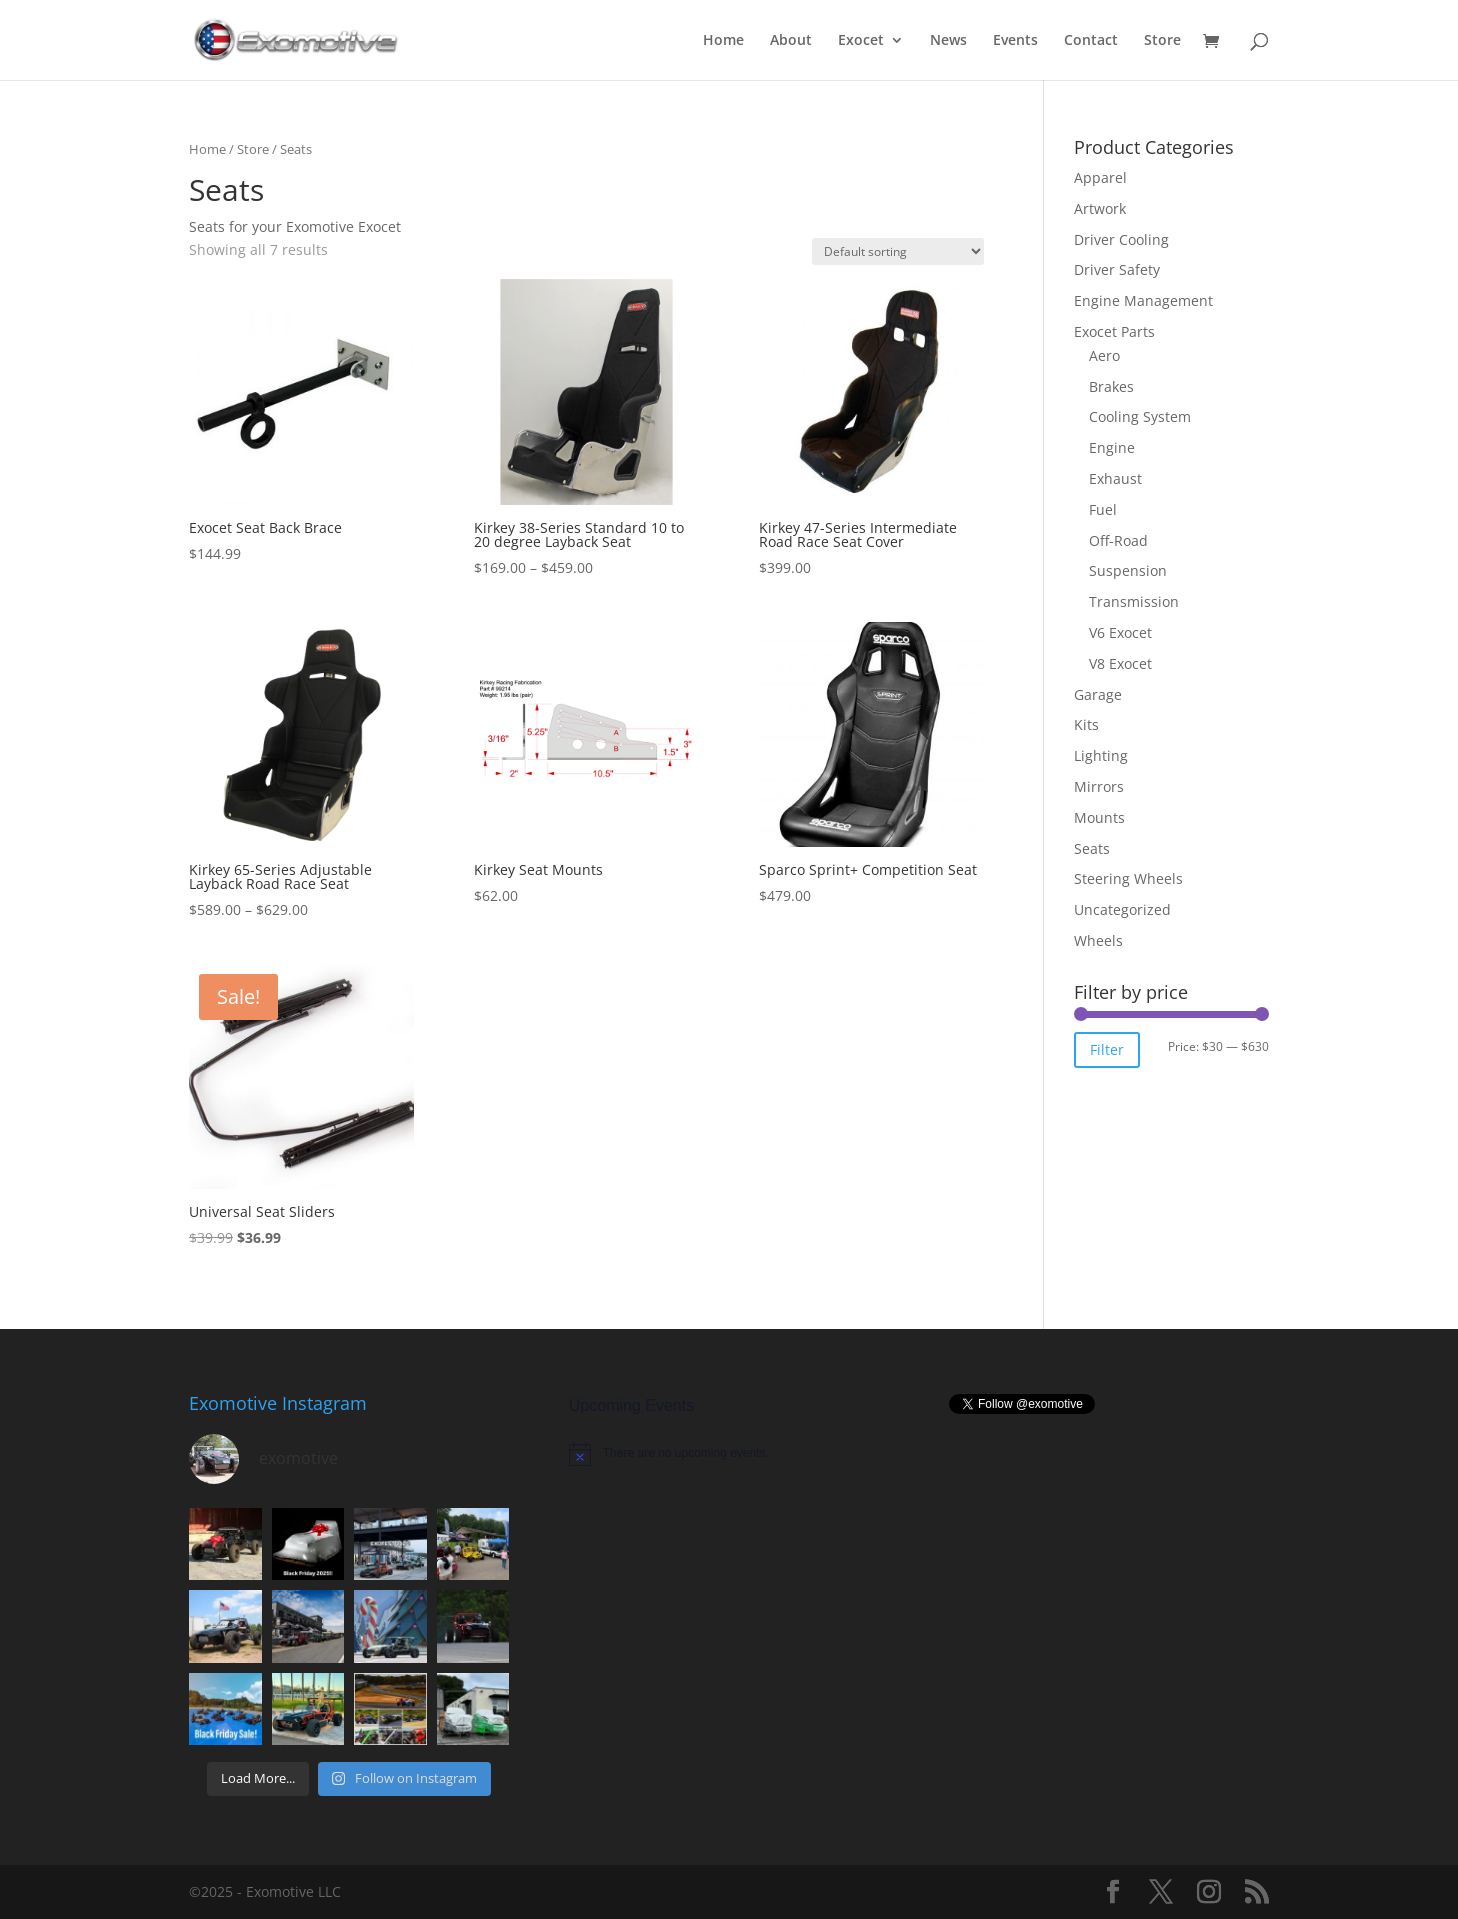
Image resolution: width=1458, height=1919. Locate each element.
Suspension (1128, 570)
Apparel (1100, 177)
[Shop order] (898, 251)
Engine (1112, 447)
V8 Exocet (1120, 663)
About (791, 41)
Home (723, 41)
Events (1015, 41)
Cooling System (1140, 416)
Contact (1091, 41)
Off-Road (1118, 540)
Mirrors (1099, 786)
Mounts (1099, 817)
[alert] (729, 1454)
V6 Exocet (1120, 632)
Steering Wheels (1128, 878)
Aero (1104, 355)
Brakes (1111, 386)
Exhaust (1115, 478)
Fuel (1103, 509)
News (948, 41)
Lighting (1101, 755)
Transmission (1134, 601)
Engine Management (1143, 300)
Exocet (861, 41)
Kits (1086, 724)
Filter (1107, 1049)
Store (1162, 41)
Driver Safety (1117, 269)
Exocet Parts (1114, 331)
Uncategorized (1122, 909)
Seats (1092, 848)
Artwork (1100, 208)
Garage (1098, 694)
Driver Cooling (1121, 239)
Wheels (1098, 940)
